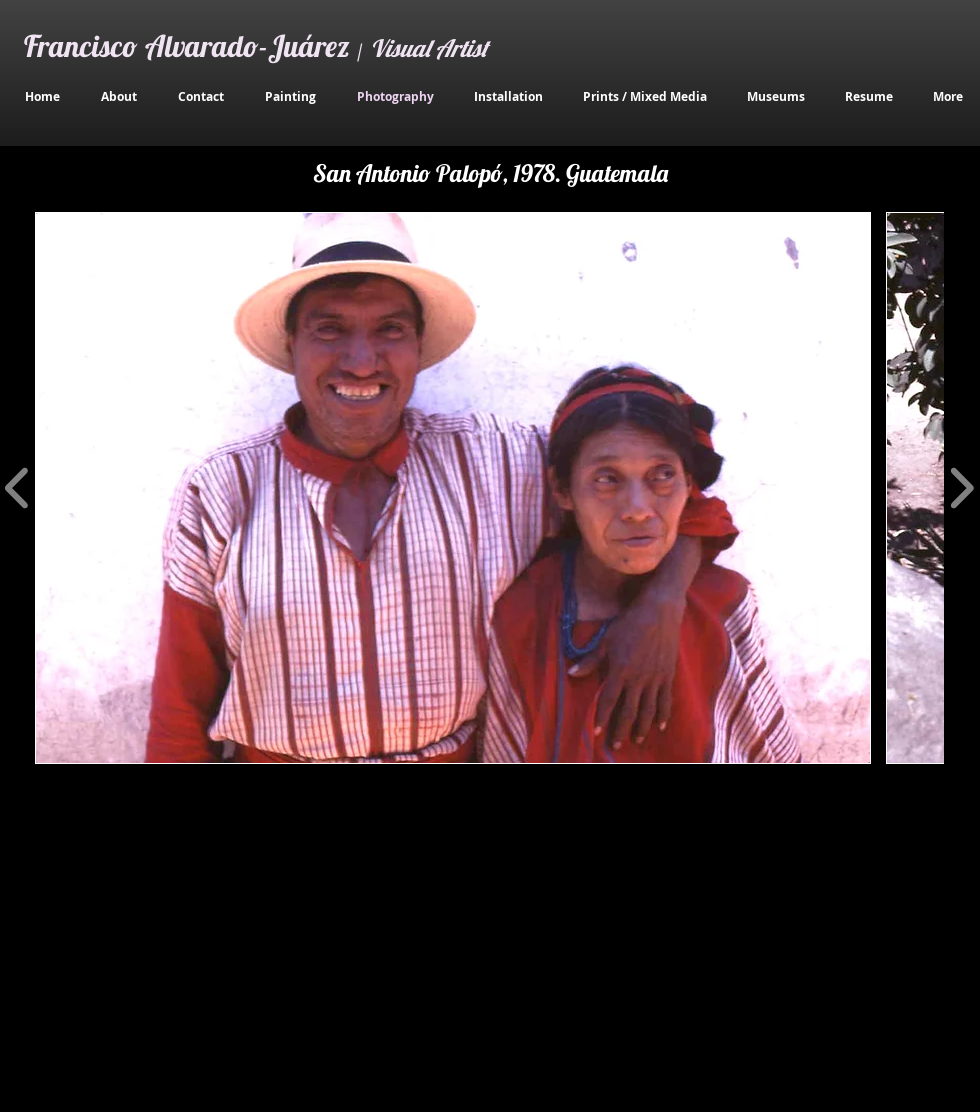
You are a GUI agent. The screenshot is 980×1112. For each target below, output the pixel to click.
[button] (453, 488)
